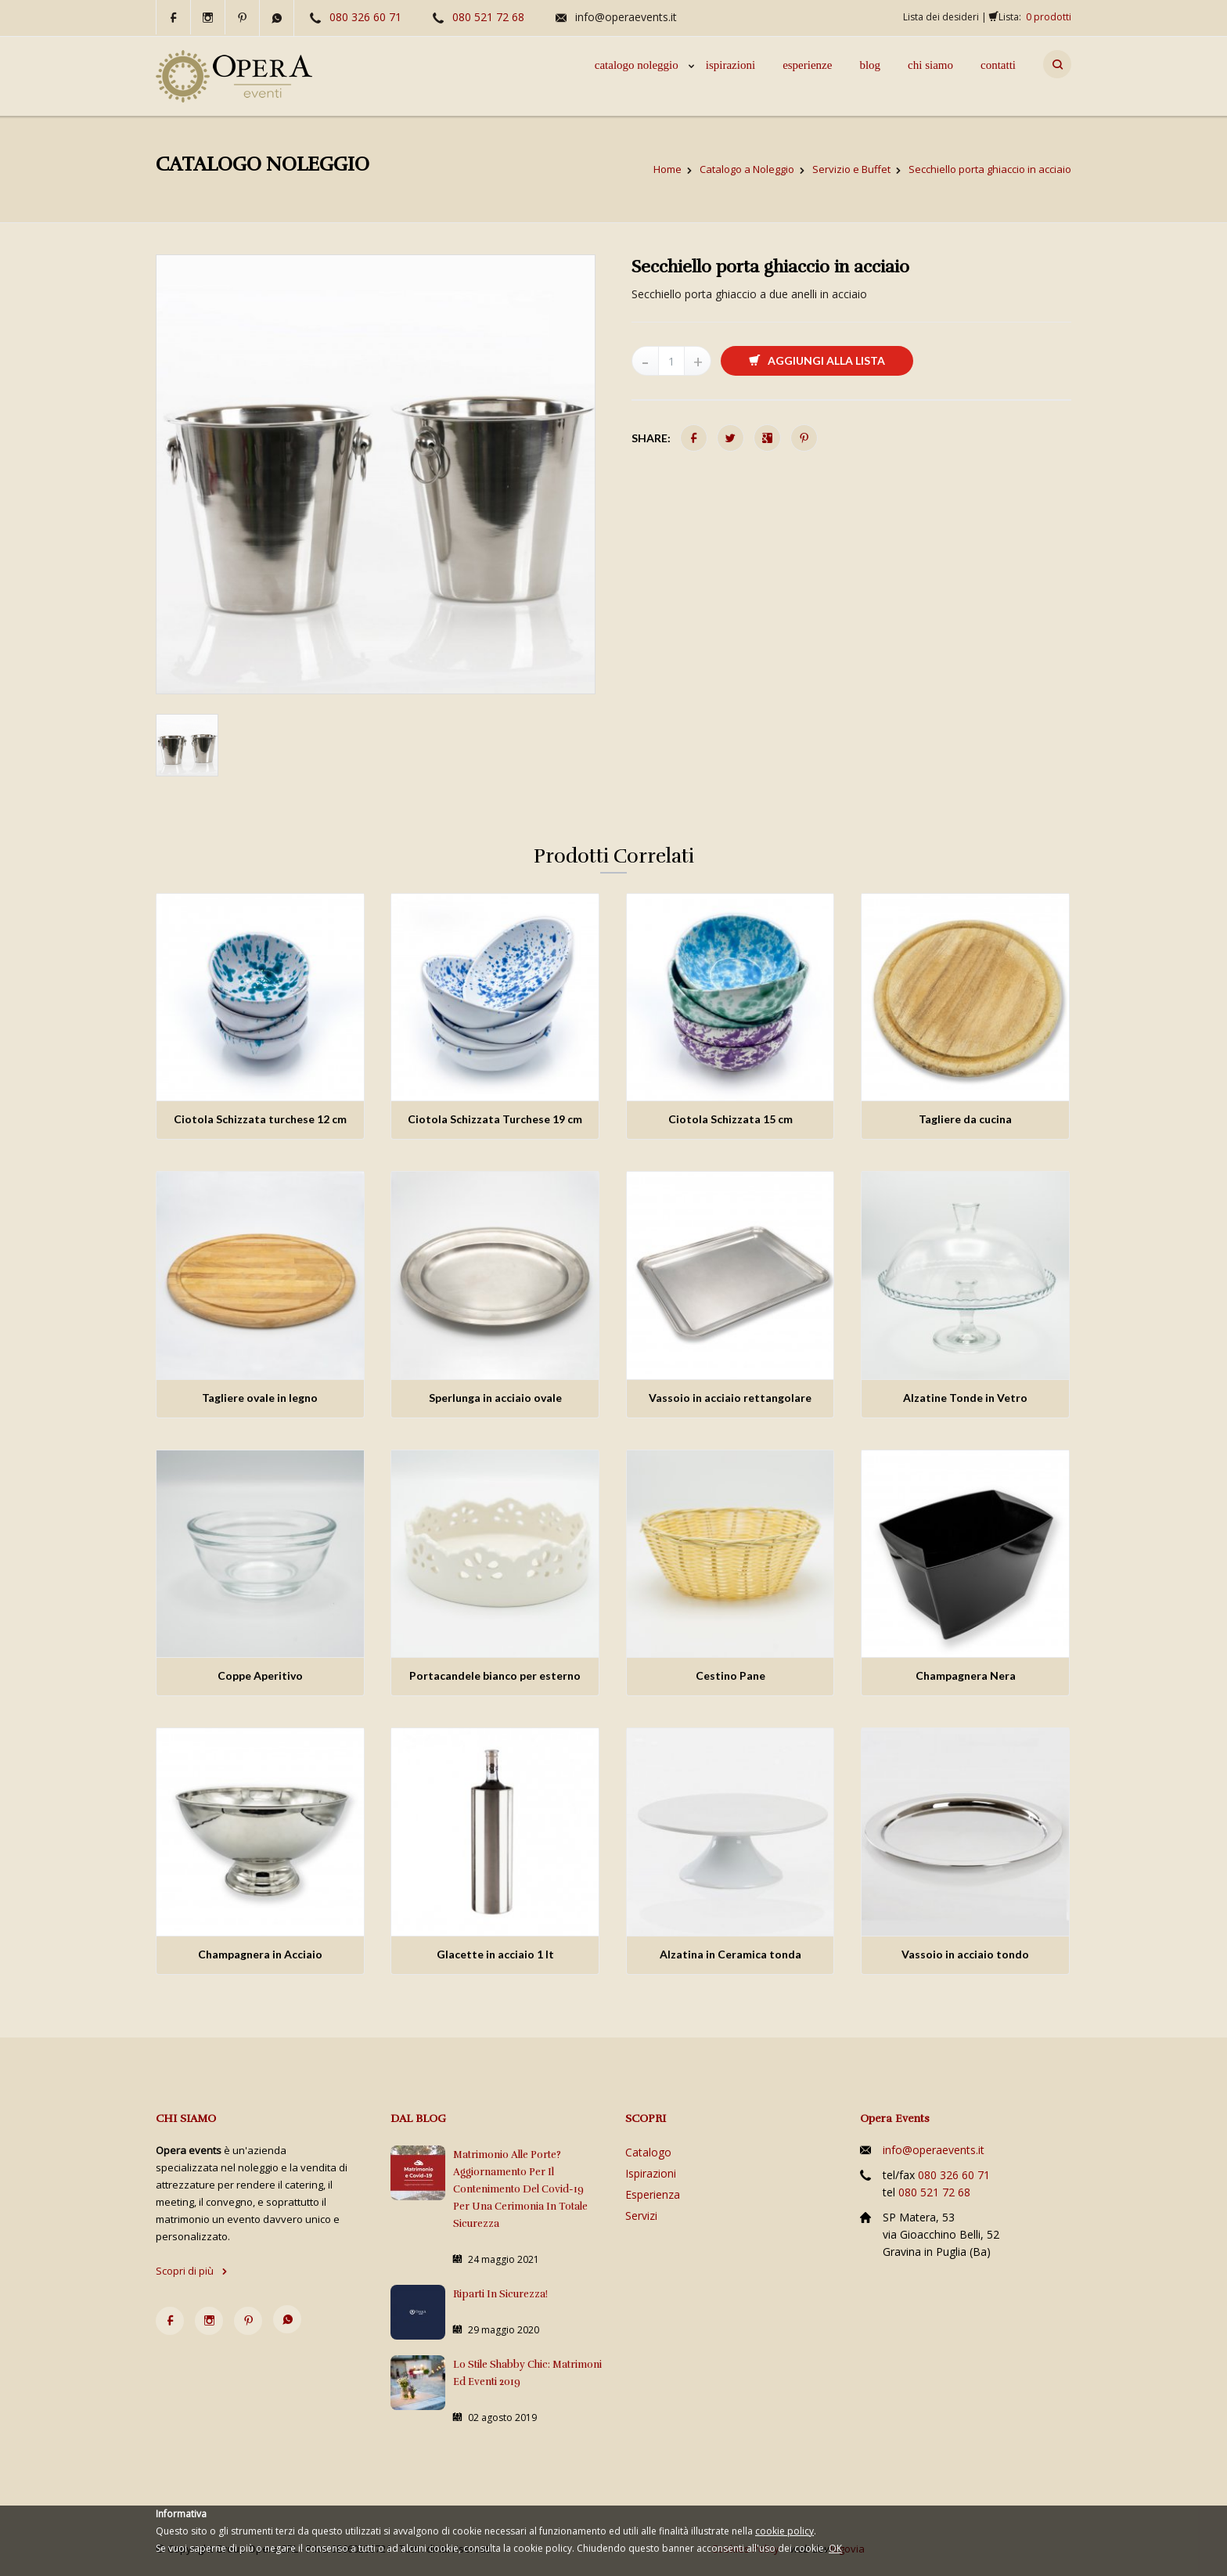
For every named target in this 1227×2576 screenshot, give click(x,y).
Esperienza (652, 2194)
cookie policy (784, 2531)
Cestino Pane (730, 1675)
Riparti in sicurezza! (500, 2294)
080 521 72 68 (488, 16)
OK (835, 2548)
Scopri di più (192, 2271)
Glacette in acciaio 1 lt (495, 1954)
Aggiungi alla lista (817, 360)
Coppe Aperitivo (260, 1675)
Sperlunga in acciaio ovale (495, 1397)
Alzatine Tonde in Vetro (965, 1397)
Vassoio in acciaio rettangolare (730, 1397)
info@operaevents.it (626, 16)
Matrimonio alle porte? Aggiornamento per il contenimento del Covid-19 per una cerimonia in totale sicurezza (520, 2189)
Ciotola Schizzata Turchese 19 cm (495, 1119)
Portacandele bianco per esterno (495, 1675)
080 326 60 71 (365, 16)
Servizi (641, 2215)
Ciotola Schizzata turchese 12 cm (260, 1119)
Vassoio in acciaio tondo (965, 1954)
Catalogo (648, 2152)
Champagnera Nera (966, 1675)
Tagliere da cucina (965, 1119)
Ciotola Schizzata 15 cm (730, 1119)
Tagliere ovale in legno (260, 1397)
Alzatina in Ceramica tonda (730, 1954)
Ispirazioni (650, 2173)
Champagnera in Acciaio (260, 1954)
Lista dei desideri (941, 16)
